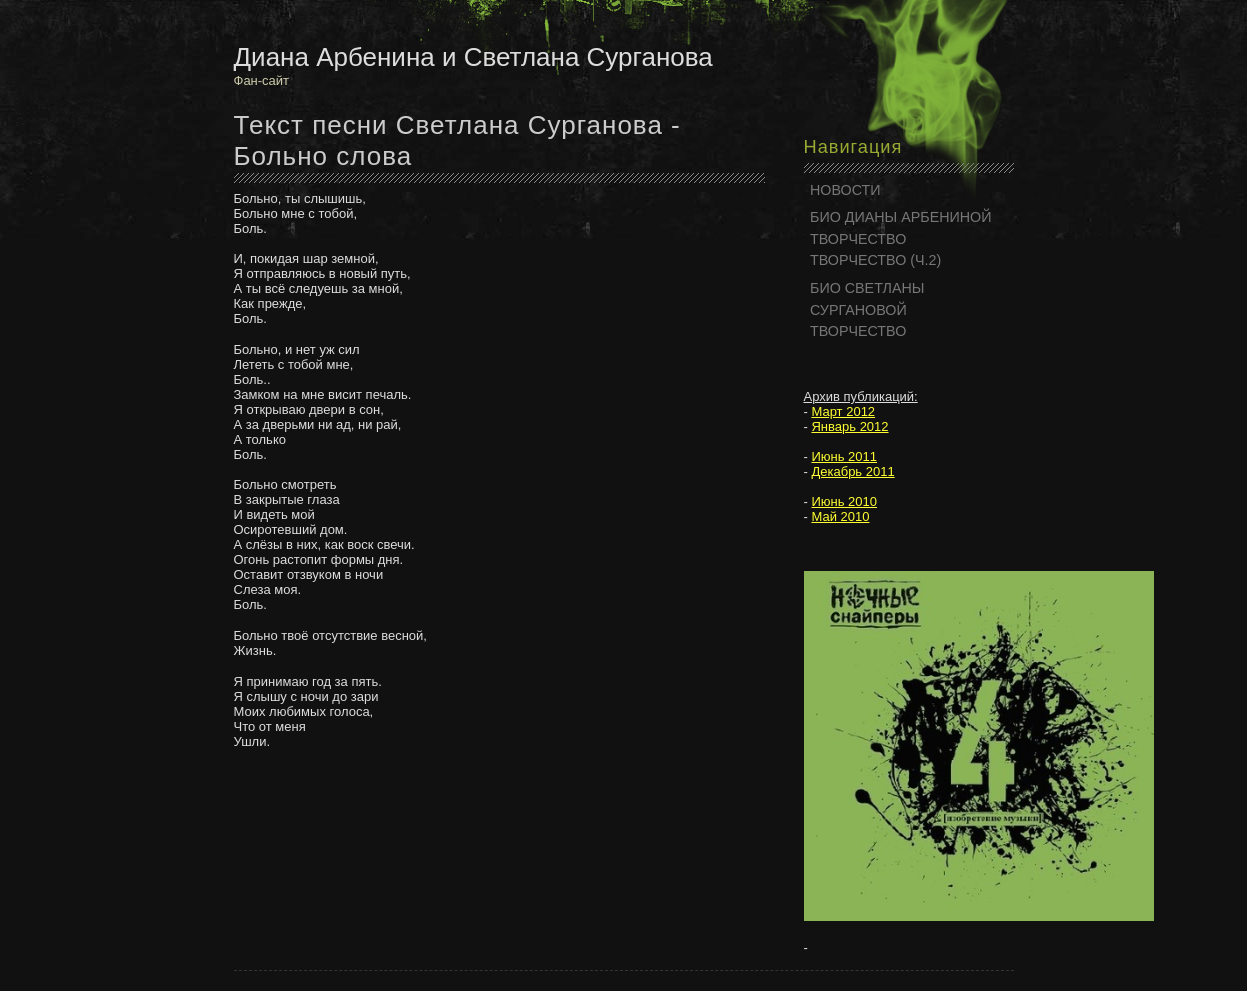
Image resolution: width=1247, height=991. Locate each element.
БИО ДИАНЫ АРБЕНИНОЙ (901, 217)
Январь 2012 (849, 426)
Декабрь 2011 (852, 471)
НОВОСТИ (845, 190)
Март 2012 (843, 411)
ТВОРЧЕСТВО (858, 239)
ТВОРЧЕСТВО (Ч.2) (875, 260)
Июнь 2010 (844, 501)
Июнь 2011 (844, 456)
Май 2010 (840, 516)
